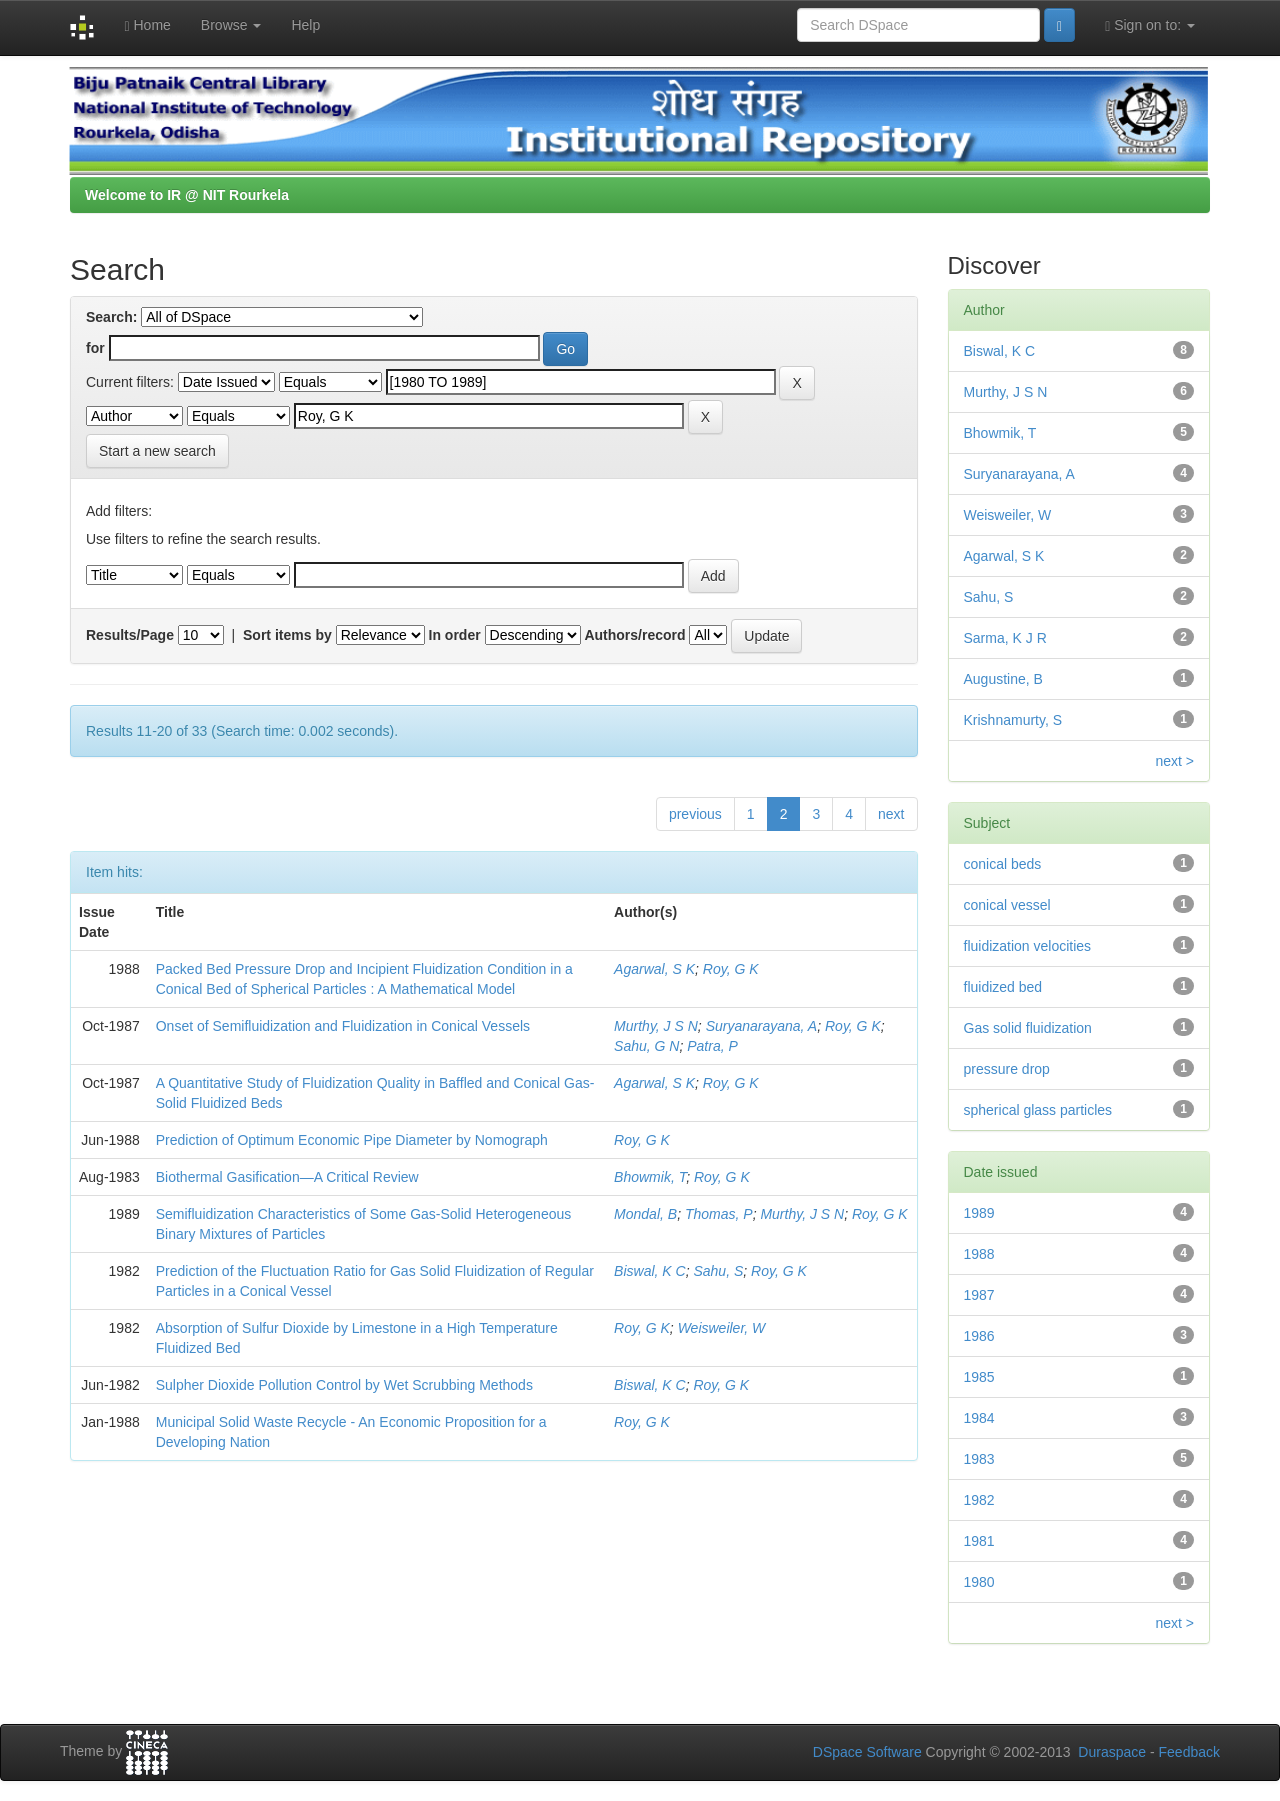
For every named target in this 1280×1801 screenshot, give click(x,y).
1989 (979, 1213)
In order (455, 635)
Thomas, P (719, 1214)
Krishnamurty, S (1013, 720)
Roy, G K (731, 969)
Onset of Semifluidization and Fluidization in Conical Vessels (343, 1026)
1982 (979, 1500)
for (95, 348)
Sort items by (287, 635)
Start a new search (157, 451)
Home (147, 25)
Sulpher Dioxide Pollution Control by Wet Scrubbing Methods (344, 1385)
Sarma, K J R (1005, 638)
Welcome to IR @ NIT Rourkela (187, 195)
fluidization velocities (1028, 946)
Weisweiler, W (722, 1328)
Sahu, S (718, 1271)
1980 (979, 1582)
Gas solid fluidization (1028, 1028)
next (891, 814)
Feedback (1189, 1752)
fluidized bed (1003, 987)
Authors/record (634, 635)
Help (305, 25)
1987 (979, 1295)
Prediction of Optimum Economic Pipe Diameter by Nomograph (352, 1140)
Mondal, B (645, 1214)
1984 (979, 1418)
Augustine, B (1003, 679)
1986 (979, 1336)
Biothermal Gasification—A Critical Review (287, 1177)
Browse (231, 25)
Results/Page (130, 635)
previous (695, 814)
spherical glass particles (1038, 1110)
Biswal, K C (650, 1271)
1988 (979, 1254)
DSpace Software (867, 1752)
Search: (111, 317)
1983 (979, 1459)
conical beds (1003, 864)
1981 (979, 1541)
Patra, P (712, 1046)
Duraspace (1112, 1752)
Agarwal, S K (654, 969)
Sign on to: (1150, 25)
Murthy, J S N (656, 1026)
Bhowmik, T (650, 1177)
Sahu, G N (646, 1046)
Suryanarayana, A (762, 1026)
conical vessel (1007, 905)
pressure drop (1007, 1069)
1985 (979, 1377)
